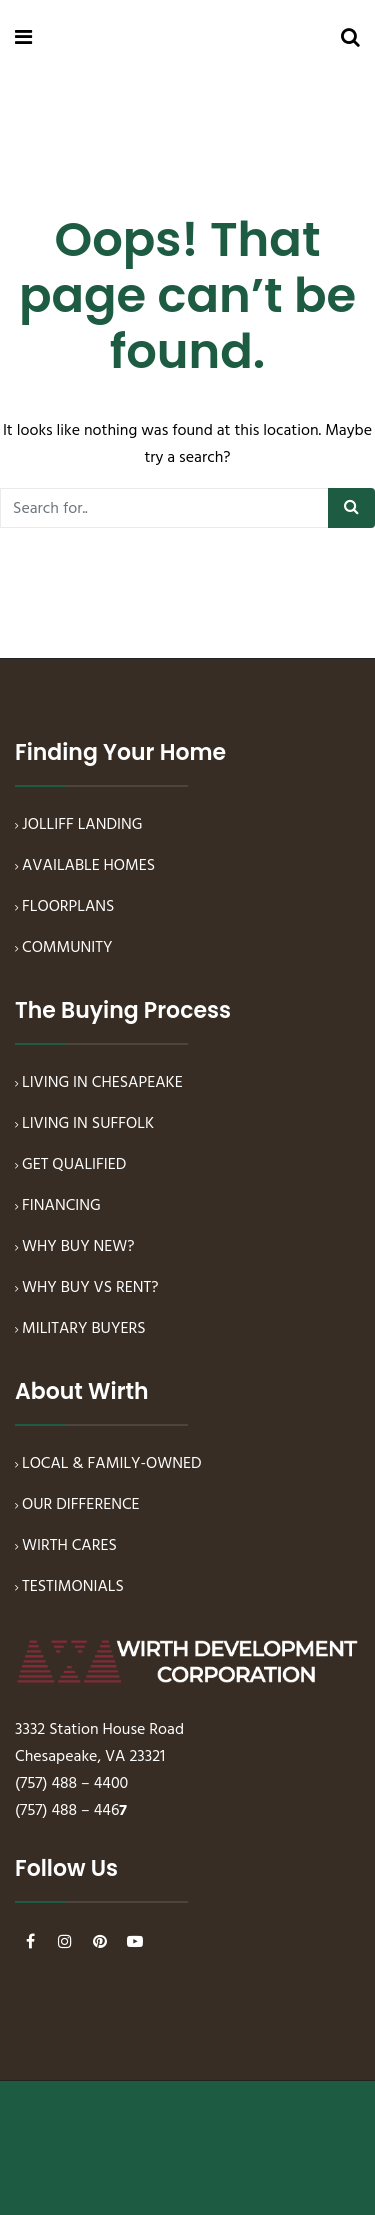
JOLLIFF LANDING (82, 825)
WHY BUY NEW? (78, 1247)
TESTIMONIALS (73, 1587)
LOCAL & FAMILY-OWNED (112, 1464)
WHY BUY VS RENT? (90, 1288)
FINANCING (61, 1206)
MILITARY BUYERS (84, 1329)
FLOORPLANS (68, 907)
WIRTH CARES (69, 1546)
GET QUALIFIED (74, 1165)
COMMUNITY (67, 948)
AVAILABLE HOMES (88, 866)
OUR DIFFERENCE (81, 1505)
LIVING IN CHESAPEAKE (102, 1083)
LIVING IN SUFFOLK (88, 1124)
